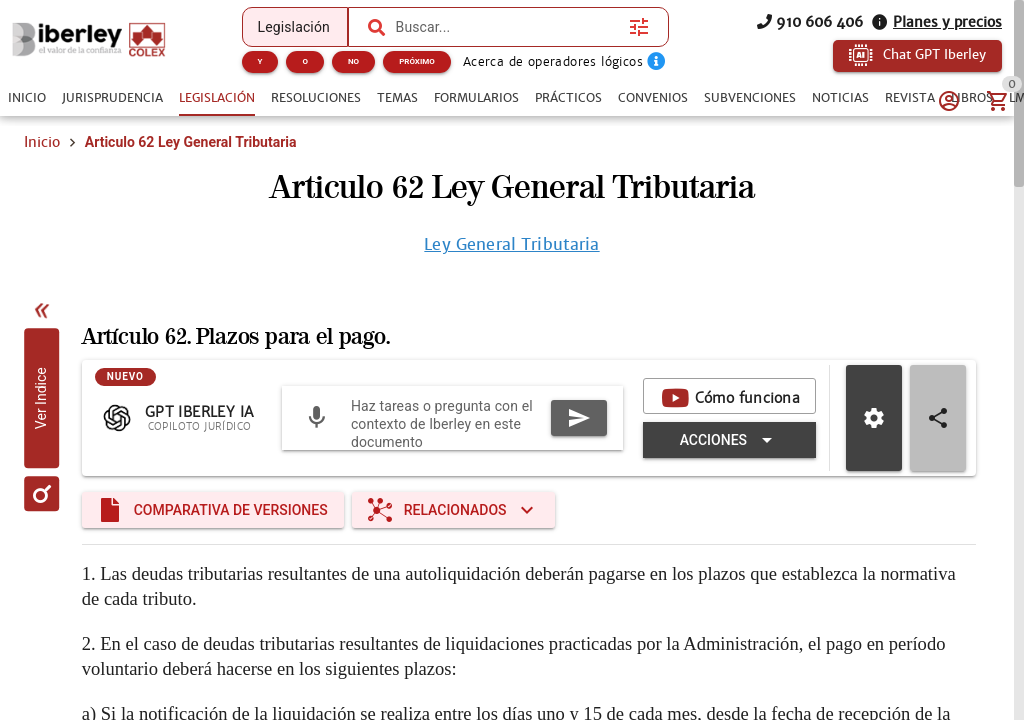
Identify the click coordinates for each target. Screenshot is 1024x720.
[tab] (27, 98)
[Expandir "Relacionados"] (453, 510)
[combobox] (508, 27)
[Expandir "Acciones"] (729, 440)
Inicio (42, 142)
